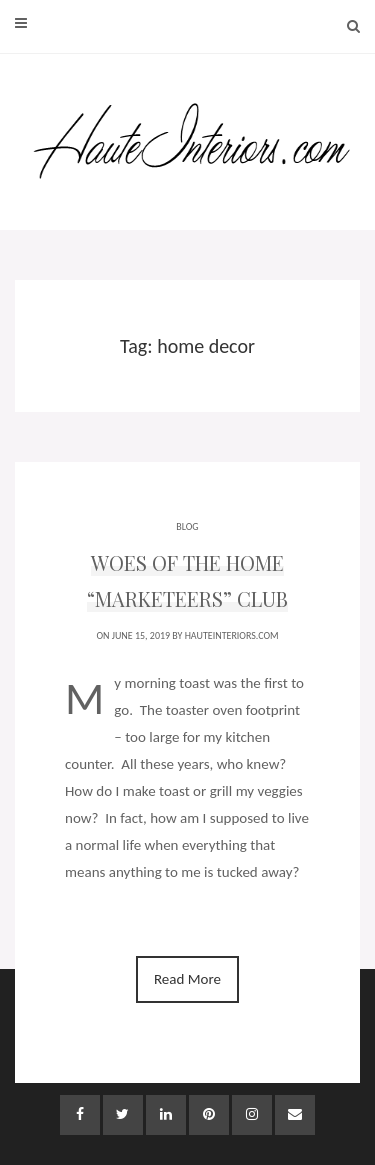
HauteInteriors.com (232, 635)
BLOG (187, 526)
